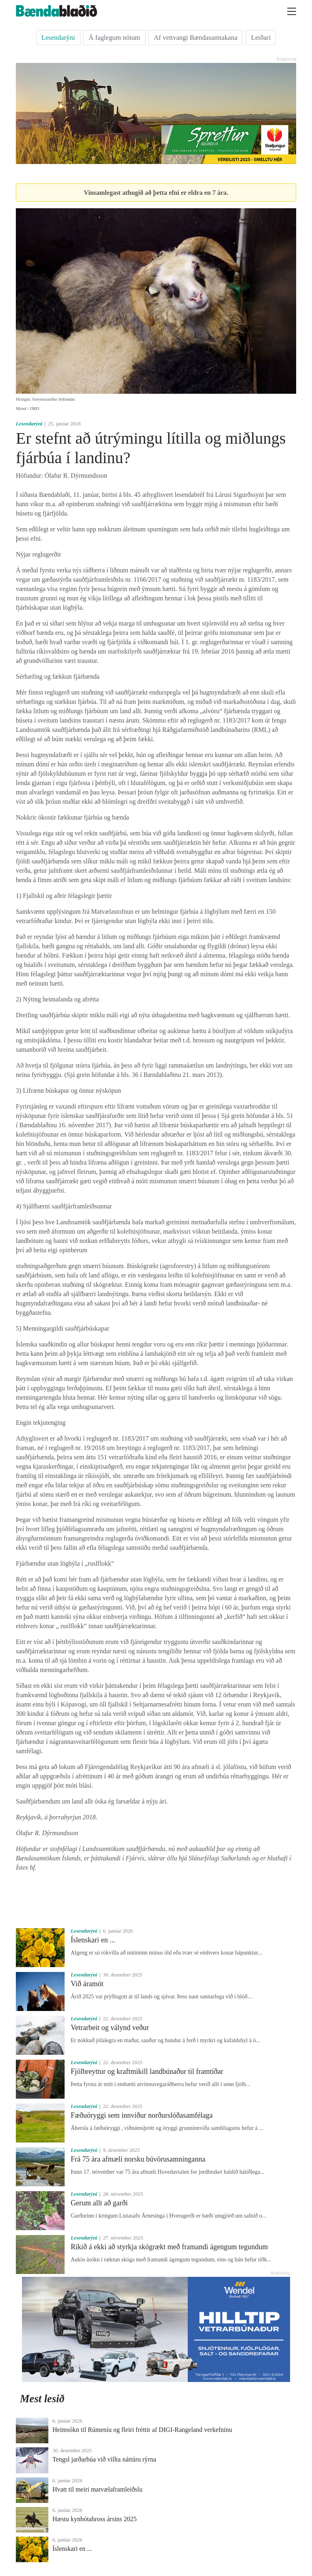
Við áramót (87, 1984)
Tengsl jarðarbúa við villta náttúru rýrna (104, 2459)
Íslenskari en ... (93, 1940)
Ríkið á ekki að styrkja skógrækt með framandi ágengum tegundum (169, 2247)
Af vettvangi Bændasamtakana (195, 37)
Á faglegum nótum (114, 37)
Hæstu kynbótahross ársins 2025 (94, 2519)
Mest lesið (42, 2399)
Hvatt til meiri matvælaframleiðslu (97, 2489)
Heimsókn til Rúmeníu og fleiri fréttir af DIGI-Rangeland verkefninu (142, 2429)
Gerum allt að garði (99, 2203)
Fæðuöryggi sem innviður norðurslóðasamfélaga (141, 2115)
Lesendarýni (58, 37)
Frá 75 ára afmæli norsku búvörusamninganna (138, 2159)
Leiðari (261, 37)
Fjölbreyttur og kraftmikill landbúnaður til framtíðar (147, 2071)
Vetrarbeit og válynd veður (110, 2028)
